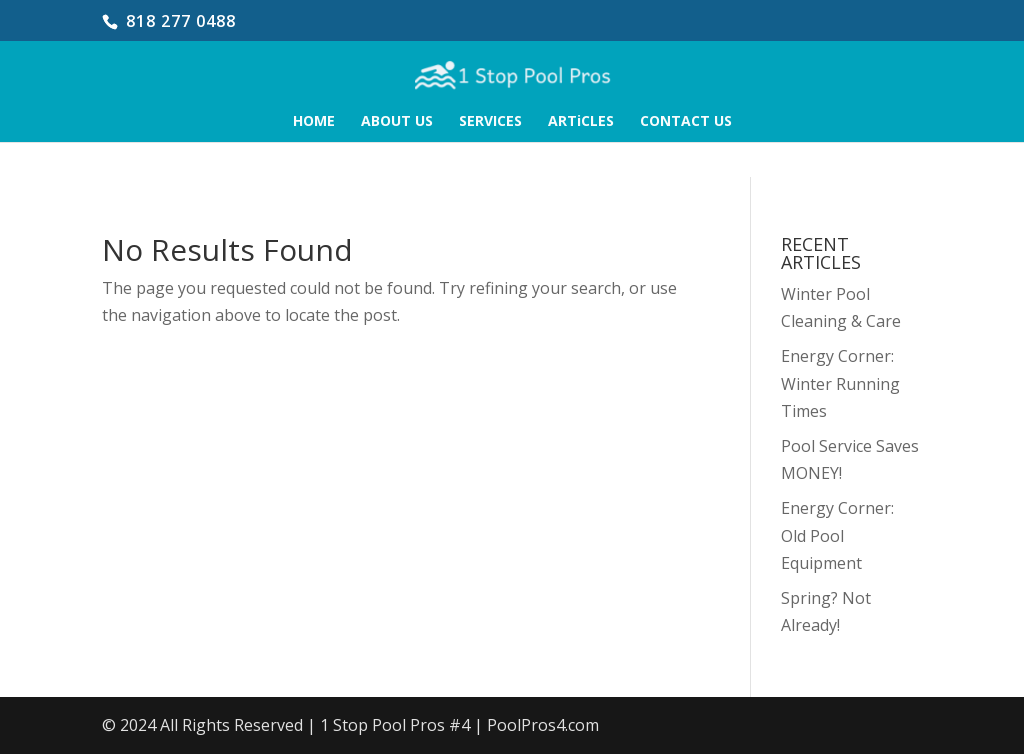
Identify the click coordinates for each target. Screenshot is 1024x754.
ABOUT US (397, 122)
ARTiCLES (581, 122)
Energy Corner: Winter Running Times (840, 383)
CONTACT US (686, 122)
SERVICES (490, 122)
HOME (314, 122)
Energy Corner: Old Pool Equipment (837, 535)
